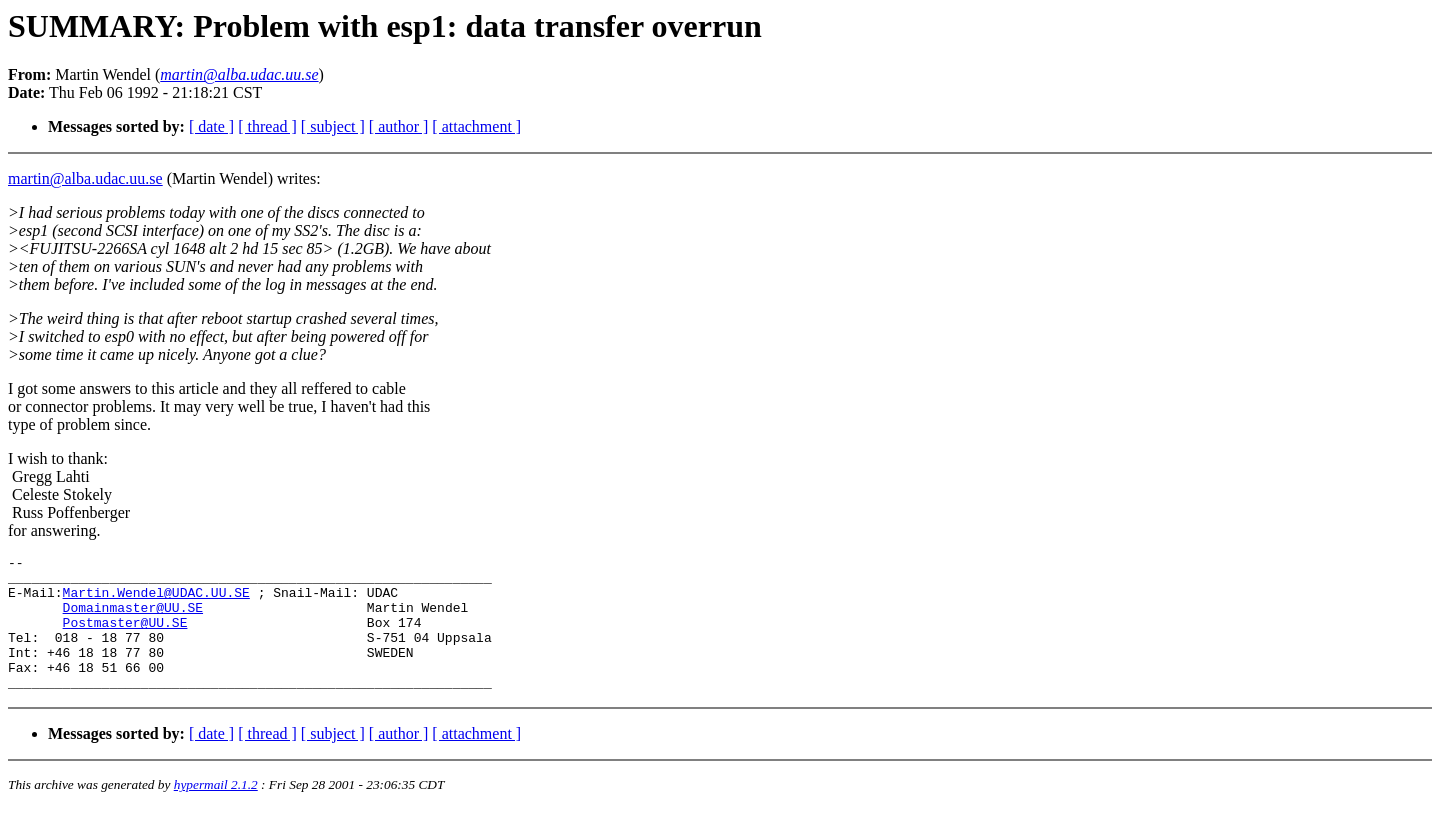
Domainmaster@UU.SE (133, 619)
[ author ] (399, 126)
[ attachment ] (476, 126)
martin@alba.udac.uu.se (85, 178)
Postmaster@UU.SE (125, 637)
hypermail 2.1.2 (216, 811)
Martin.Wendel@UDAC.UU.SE (156, 601)
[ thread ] (267, 126)
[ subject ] (333, 126)
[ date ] (211, 126)
